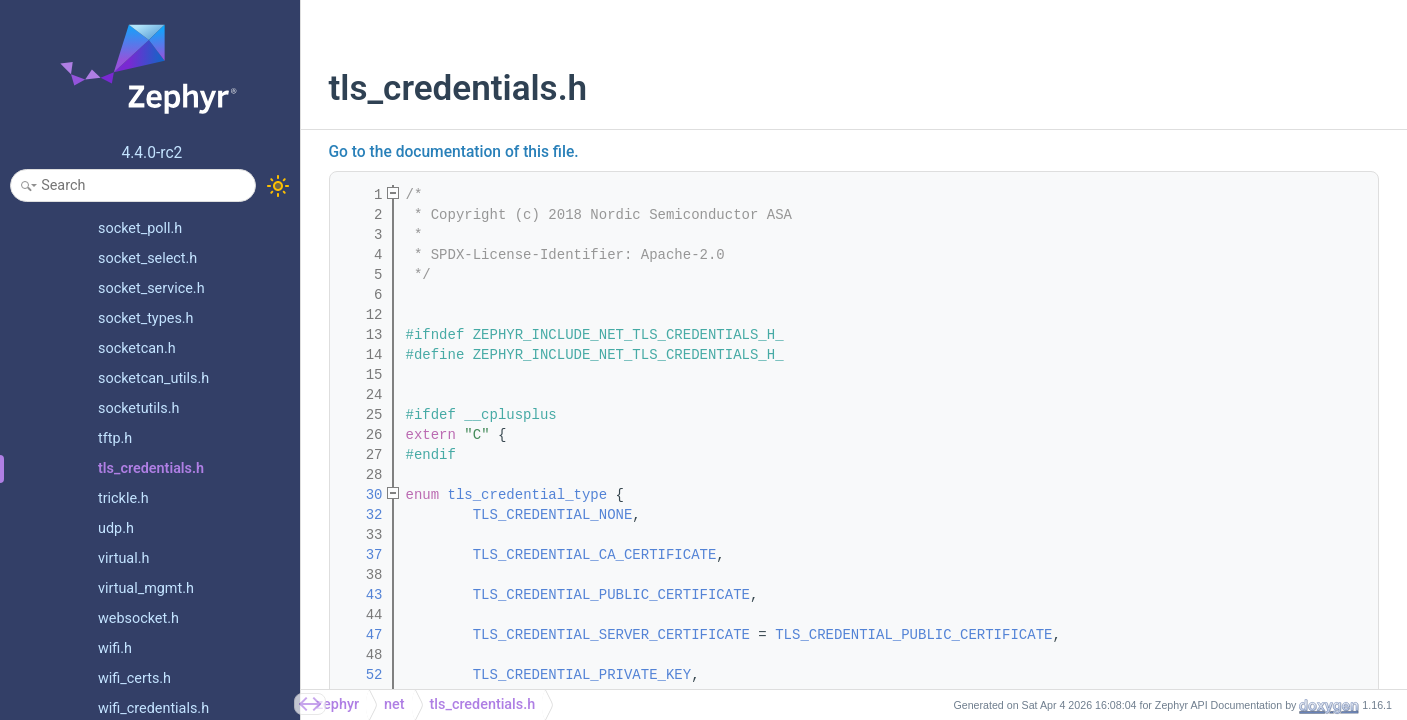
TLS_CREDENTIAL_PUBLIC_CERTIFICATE (611, 595)
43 (361, 595)
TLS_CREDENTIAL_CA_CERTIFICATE (595, 555)
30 (361, 495)
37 (361, 555)
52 (361, 675)
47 (361, 635)
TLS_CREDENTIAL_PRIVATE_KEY (582, 675)
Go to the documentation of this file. (454, 152)
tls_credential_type (528, 495)
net (394, 704)
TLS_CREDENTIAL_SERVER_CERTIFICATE (611, 635)
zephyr (337, 704)
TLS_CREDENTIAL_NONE (553, 515)
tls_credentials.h (483, 704)
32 (361, 515)
